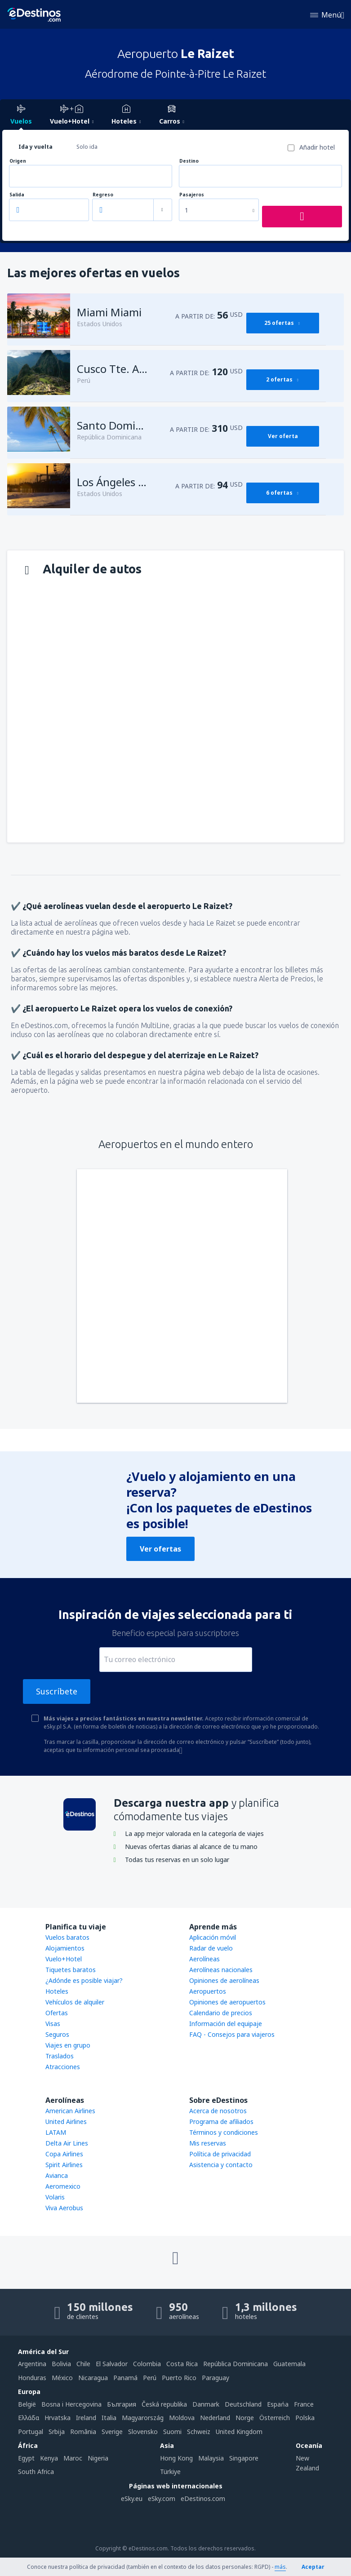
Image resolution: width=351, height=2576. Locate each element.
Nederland (215, 2417)
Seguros (57, 2034)
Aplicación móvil (212, 1937)
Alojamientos (64, 1948)
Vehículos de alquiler (74, 2002)
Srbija (57, 2431)
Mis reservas (207, 2143)
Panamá (125, 2377)
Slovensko (143, 2431)
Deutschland (243, 2404)
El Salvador (112, 2363)
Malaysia (211, 2458)
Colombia (147, 2363)
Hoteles (56, 1991)
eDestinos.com (203, 2498)
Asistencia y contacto (221, 2164)
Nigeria (98, 2458)
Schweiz (198, 2431)
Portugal (30, 2431)
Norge (244, 2417)
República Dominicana (235, 2363)
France (304, 2404)
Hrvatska (57, 2417)
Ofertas (56, 2012)
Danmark (205, 2404)
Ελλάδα (28, 2417)
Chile (83, 2363)
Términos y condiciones (223, 2132)
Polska (305, 2417)
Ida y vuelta (35, 147)
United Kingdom (239, 2431)
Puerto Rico (179, 2377)
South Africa (36, 2471)
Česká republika (164, 2404)
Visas (52, 2023)
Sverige (112, 2431)
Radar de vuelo (211, 1948)
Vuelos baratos (67, 1937)
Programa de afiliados (221, 2121)
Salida (16, 195)
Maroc (72, 2458)
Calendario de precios (220, 2012)
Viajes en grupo (67, 2045)
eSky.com (161, 2498)
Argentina (32, 2363)
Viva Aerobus (64, 2208)
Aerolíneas (204, 1959)
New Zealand (307, 2463)
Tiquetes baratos (70, 1969)
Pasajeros (191, 195)
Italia (109, 2417)
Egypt (26, 2458)
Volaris (55, 2197)
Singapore (243, 2458)
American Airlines (70, 2110)
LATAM (55, 2132)
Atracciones (62, 2066)
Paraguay (215, 2377)
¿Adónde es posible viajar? (84, 1980)
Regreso (103, 195)
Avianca (56, 2175)
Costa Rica (182, 2363)
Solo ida (87, 147)
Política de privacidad (220, 2154)
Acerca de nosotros (218, 2110)
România (83, 2431)
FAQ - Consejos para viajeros (232, 2034)
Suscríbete (56, 1691)
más (280, 2567)
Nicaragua (93, 2377)
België (27, 2404)
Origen (17, 161)
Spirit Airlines (64, 2164)
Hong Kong (176, 2458)
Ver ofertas (160, 1549)
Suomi (172, 2431)
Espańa (278, 2404)
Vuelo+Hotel (63, 1959)
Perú (149, 2377)
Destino (189, 161)
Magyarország (143, 2417)
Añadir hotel (317, 147)
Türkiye (170, 2471)
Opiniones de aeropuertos (227, 2002)
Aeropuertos (207, 1991)
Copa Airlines (64, 2154)
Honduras (32, 2377)
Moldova (182, 2417)
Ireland (86, 2417)
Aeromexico (62, 2186)
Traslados (59, 2056)
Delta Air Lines (66, 2143)
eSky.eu (131, 2498)
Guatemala (289, 2363)
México (62, 2377)
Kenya (49, 2458)
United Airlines (66, 2121)
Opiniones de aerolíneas (224, 1980)
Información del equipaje (225, 2023)
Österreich (274, 2417)
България (121, 2404)
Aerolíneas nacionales (221, 1969)
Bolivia (61, 2363)
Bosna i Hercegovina (71, 2404)
